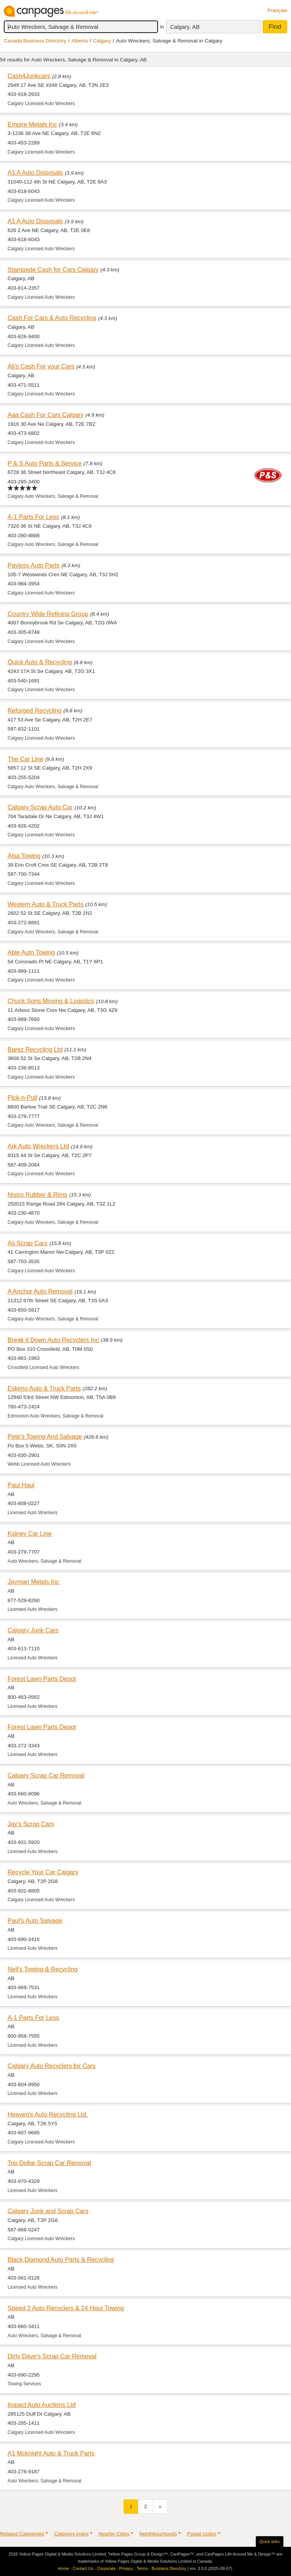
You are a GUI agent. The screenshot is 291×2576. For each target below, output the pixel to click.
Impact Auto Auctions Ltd (42, 2404)
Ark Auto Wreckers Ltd (38, 1146)
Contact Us (83, 2568)
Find (275, 26)
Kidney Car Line (30, 1533)
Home (63, 2568)
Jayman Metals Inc (33, 1581)
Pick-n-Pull (22, 1097)
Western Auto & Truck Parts (45, 904)
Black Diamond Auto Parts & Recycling (61, 2259)
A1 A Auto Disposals (35, 172)
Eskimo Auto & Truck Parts (44, 1388)
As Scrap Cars (27, 1243)
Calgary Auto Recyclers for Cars (51, 2065)
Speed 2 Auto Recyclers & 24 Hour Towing (66, 2308)
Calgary (102, 41)
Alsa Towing (24, 855)
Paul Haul (21, 1485)
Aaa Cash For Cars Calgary (45, 414)
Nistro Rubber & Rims (37, 1194)
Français (277, 10)
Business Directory (169, 2568)
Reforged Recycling (34, 710)
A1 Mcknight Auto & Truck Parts (51, 2453)
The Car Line (25, 759)
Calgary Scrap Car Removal (46, 1775)
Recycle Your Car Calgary (43, 1872)
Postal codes (201, 2534)
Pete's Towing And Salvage (45, 1436)
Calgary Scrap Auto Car (40, 807)
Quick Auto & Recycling (40, 662)
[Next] (160, 2506)
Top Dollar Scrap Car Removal (49, 2162)
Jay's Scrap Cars (31, 1823)
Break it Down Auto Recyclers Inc (53, 1339)
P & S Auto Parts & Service (45, 463)
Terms (142, 2568)
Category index (71, 2534)
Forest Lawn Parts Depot (42, 1678)
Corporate (106, 2568)
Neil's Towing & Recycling (43, 1969)
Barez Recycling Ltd (35, 1049)
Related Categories (22, 2534)
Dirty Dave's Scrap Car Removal (52, 2356)
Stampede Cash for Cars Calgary (53, 269)
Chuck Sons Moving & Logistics (51, 1000)
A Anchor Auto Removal (40, 1291)
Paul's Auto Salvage (35, 1920)
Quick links (270, 2541)
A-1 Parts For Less (33, 516)
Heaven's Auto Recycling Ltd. (48, 2114)
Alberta (80, 41)
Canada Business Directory (35, 41)
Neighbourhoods (158, 2534)
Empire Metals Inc (32, 124)
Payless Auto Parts (33, 565)
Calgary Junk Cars (33, 1630)
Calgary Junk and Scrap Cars (48, 2211)
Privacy (126, 2568)
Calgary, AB (185, 27)
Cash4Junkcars (29, 75)
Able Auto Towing (31, 952)
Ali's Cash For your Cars (41, 366)
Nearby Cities (114, 2534)
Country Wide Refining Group (48, 613)
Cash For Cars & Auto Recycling (52, 317)
